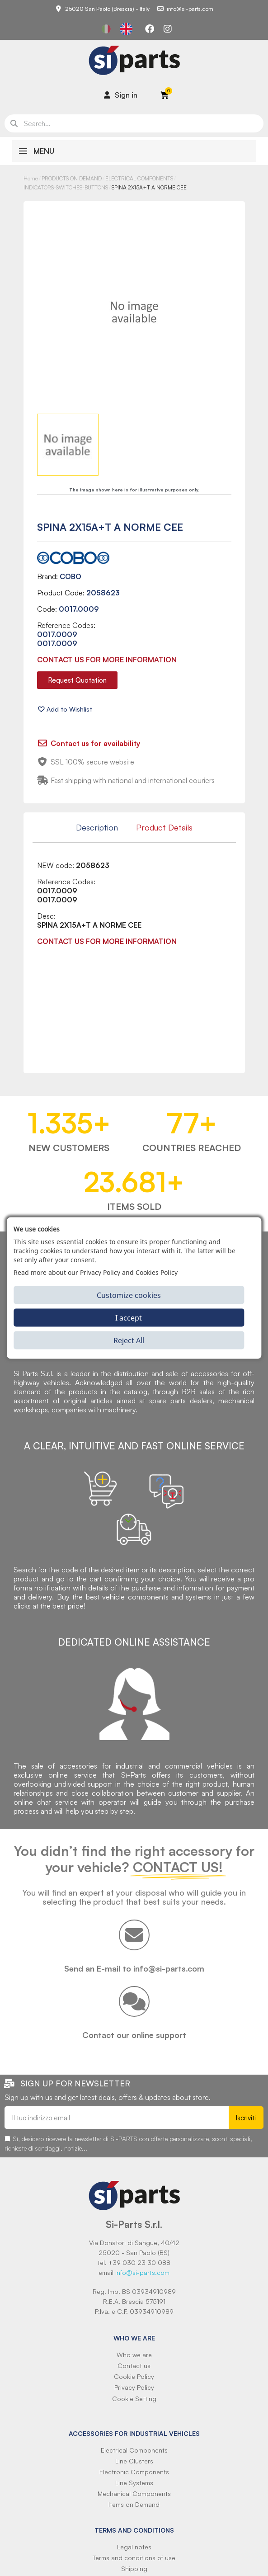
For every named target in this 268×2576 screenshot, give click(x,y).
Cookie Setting (134, 2398)
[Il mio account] (120, 95)
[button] (77, 680)
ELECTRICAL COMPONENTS (139, 178)
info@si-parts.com (142, 2272)
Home (31, 178)
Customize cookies (129, 1295)
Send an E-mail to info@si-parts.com (134, 1968)
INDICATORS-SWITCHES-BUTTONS (66, 187)
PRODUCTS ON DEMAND (72, 178)
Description (97, 827)
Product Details (164, 827)
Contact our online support (134, 2035)
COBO (70, 576)
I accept (128, 1317)
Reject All (128, 1340)
